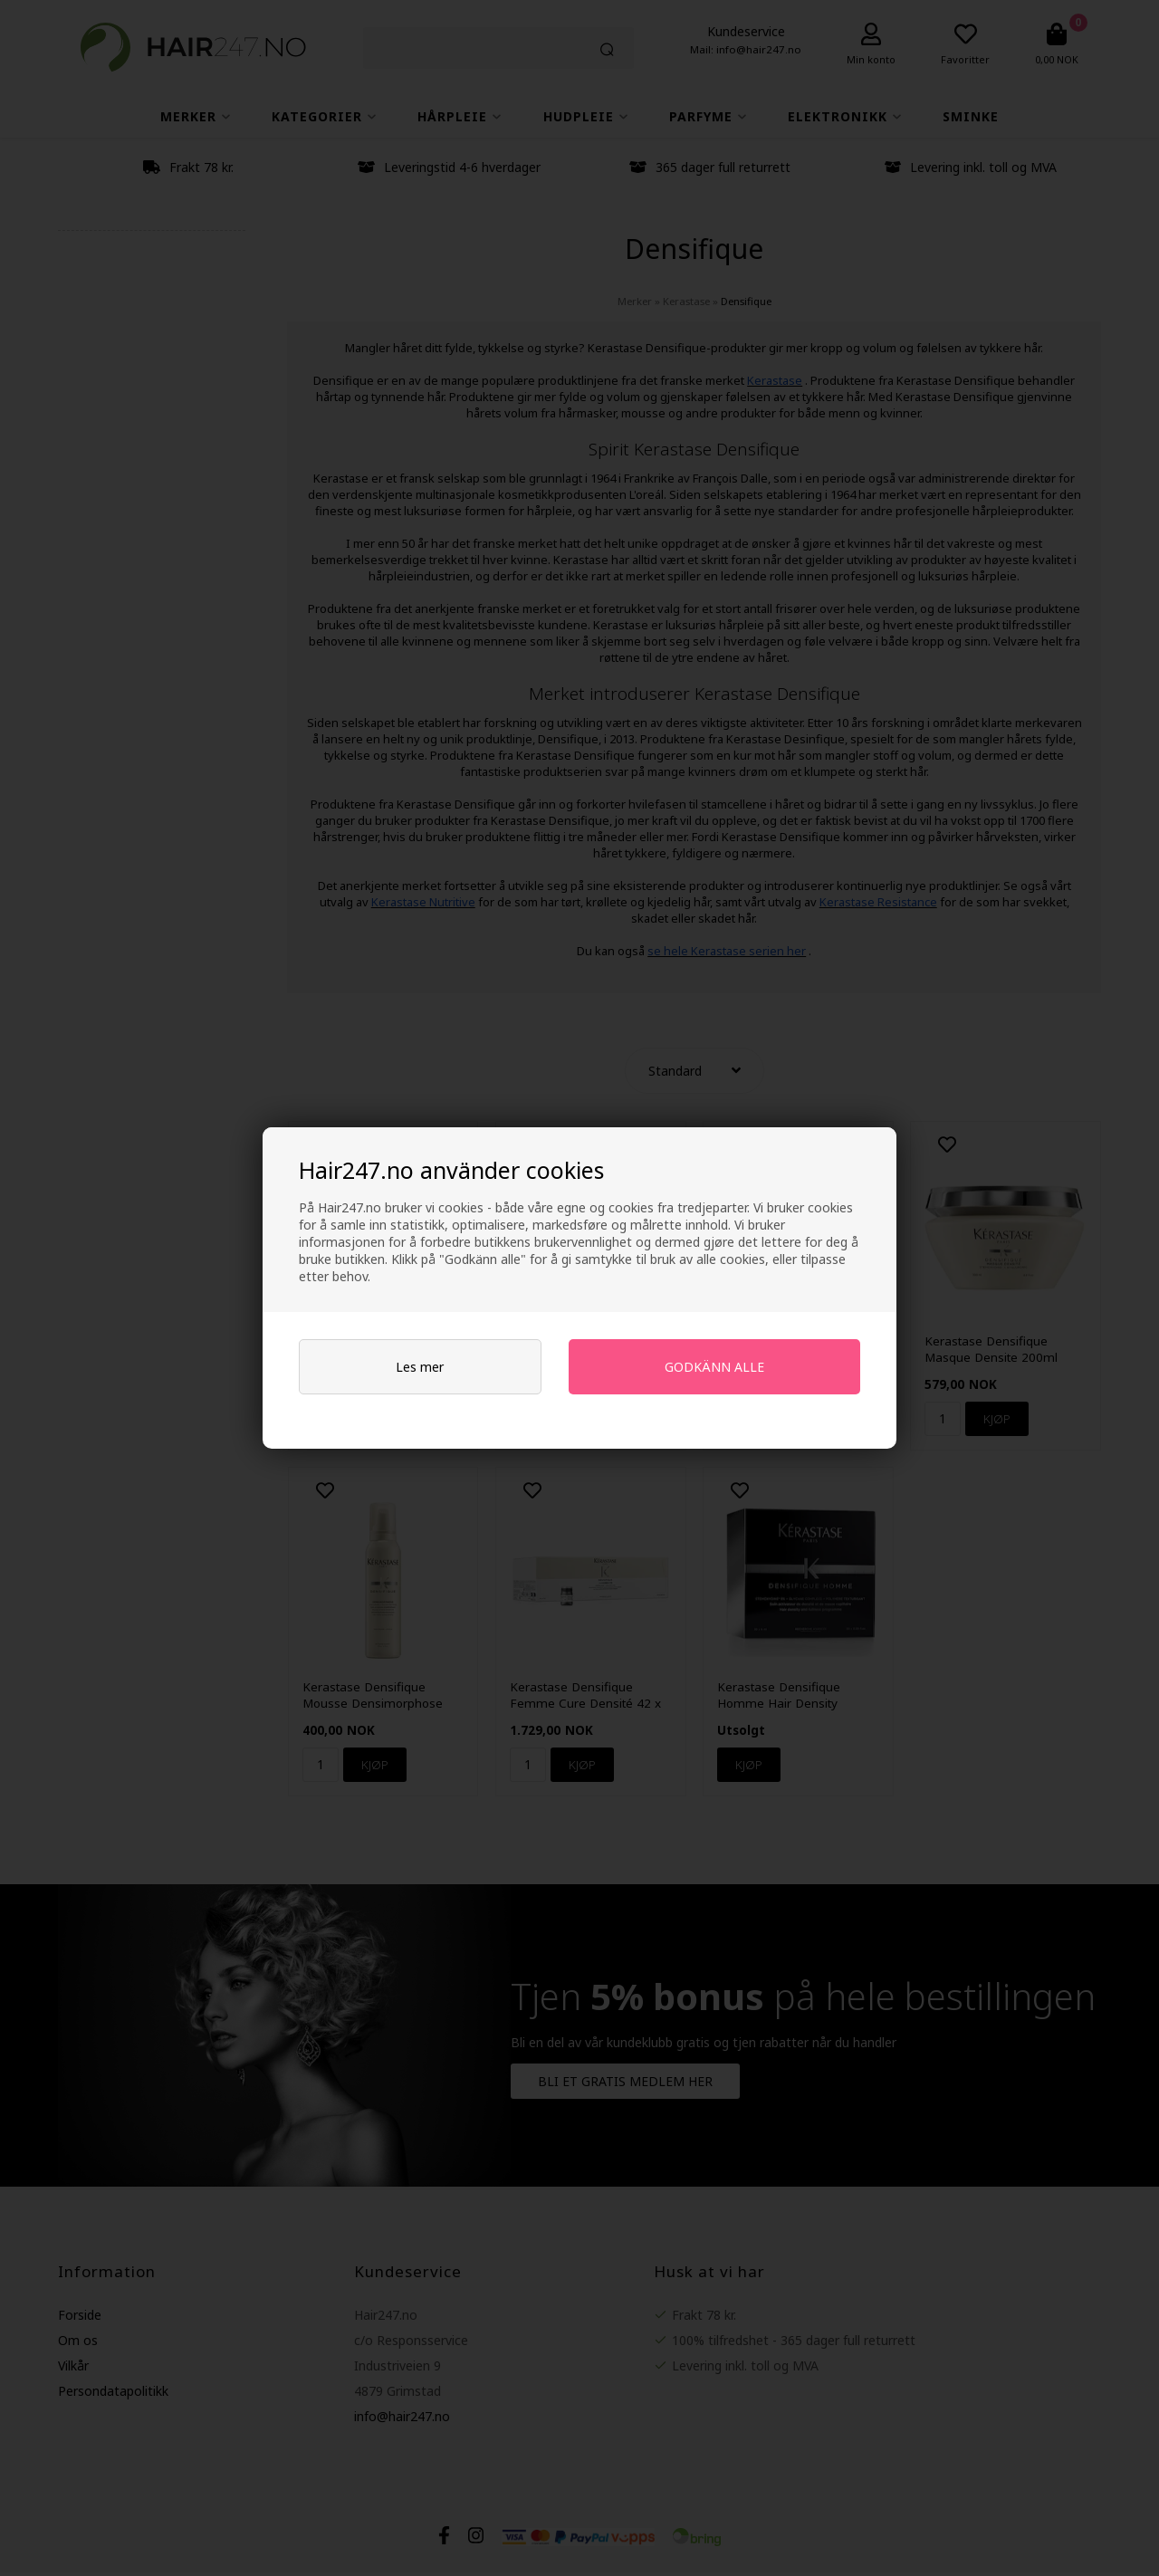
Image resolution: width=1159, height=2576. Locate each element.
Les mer (420, 1366)
